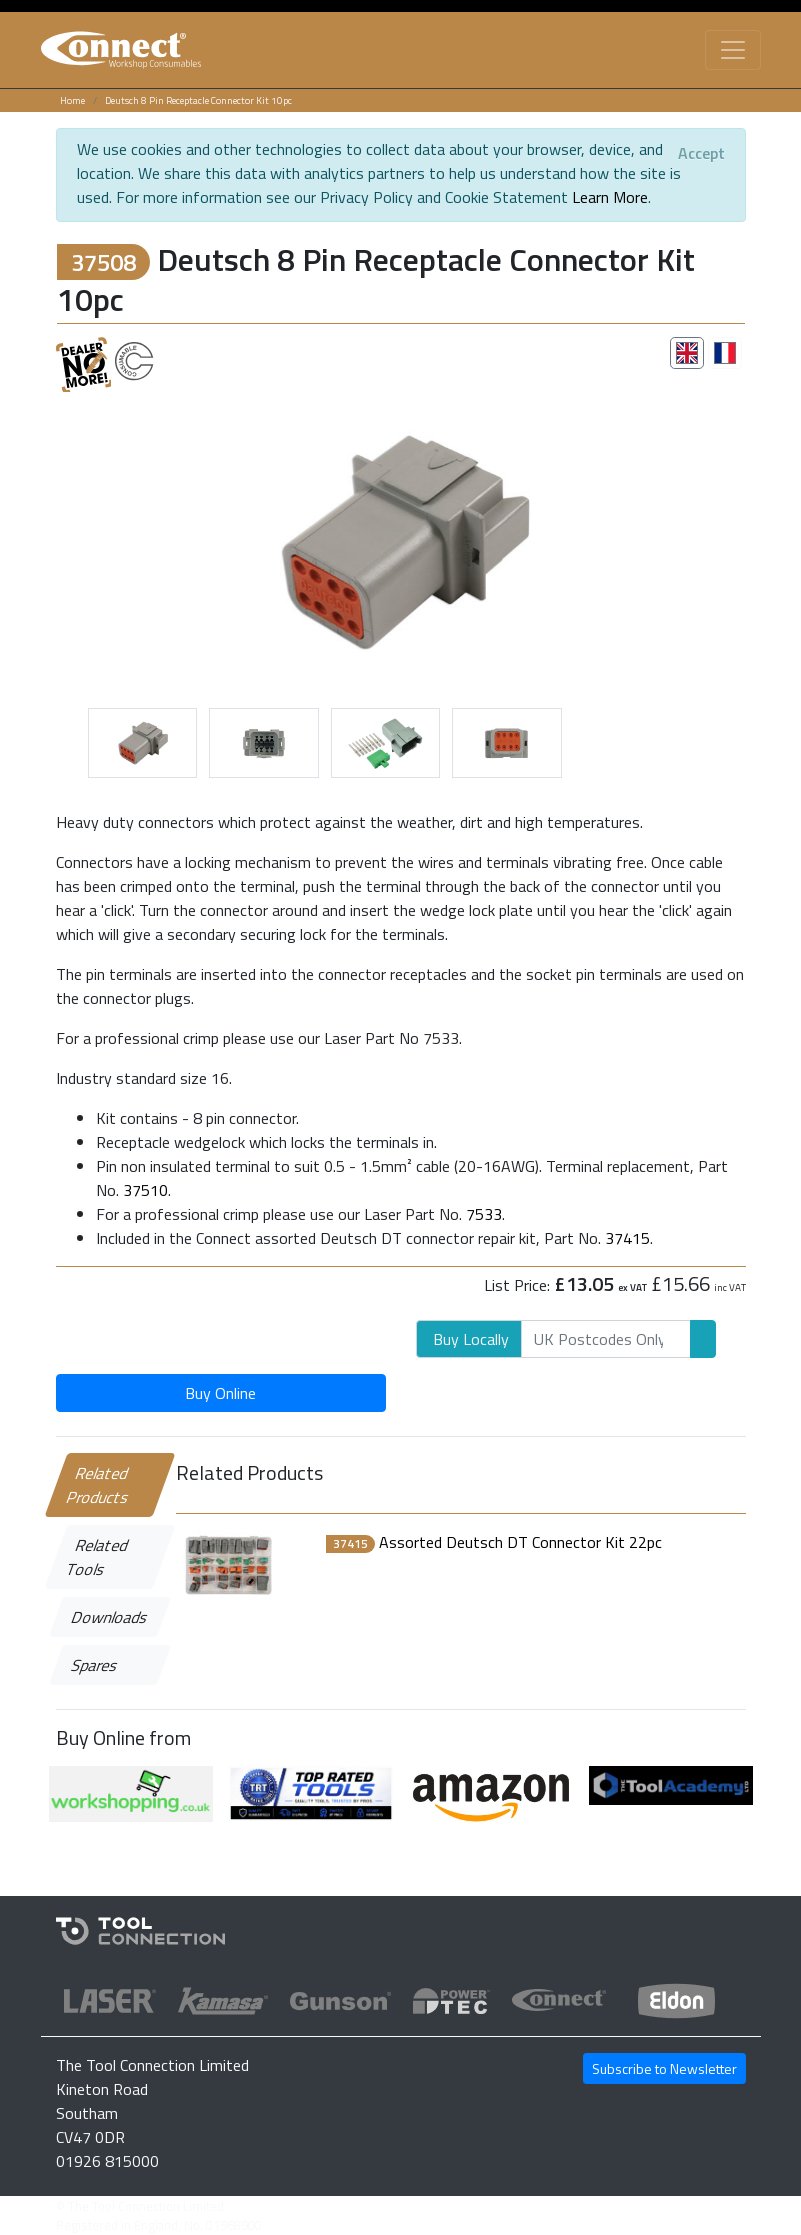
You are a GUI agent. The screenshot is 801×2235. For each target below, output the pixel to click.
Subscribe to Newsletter (664, 2068)
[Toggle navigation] (733, 50)
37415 (627, 1238)
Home (72, 100)
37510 (145, 1190)
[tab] (687, 353)
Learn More (610, 197)
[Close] (701, 153)
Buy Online (220, 1393)
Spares (94, 1665)
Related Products (98, 1485)
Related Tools (97, 1557)
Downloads (109, 1617)
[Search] (606, 1339)
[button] (108, 537)
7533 (484, 1214)
